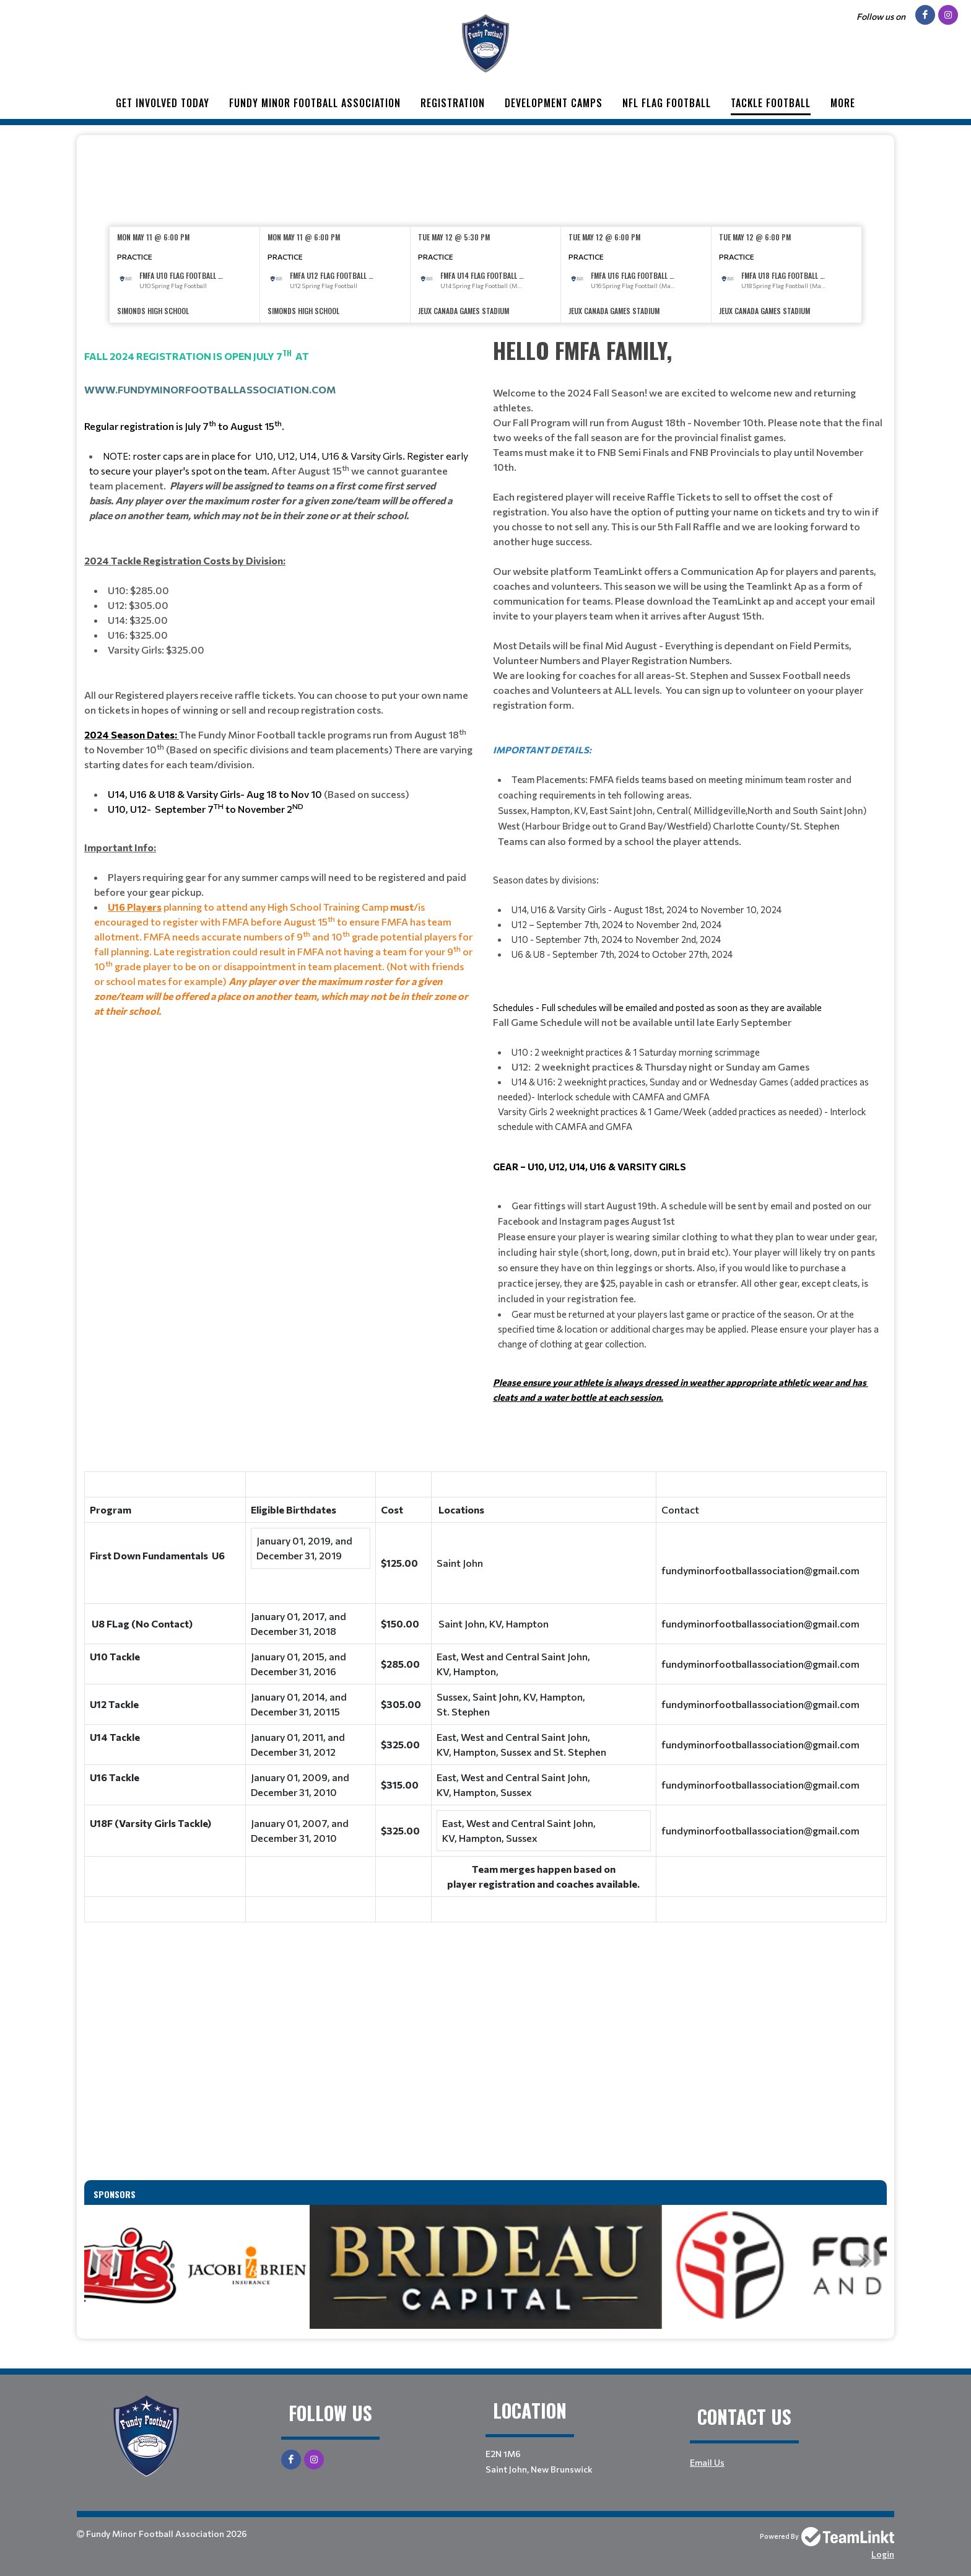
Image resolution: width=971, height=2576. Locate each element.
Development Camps (554, 102)
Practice (134, 256)
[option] (185, 275)
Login (882, 2554)
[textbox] (485, 177)
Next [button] (865, 2260)
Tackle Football (771, 102)
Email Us (707, 2462)
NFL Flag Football (666, 102)
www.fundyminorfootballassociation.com (210, 389)
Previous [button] (105, 2260)
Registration (452, 102)
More (842, 102)
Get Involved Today (162, 102)
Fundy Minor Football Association (315, 102)
